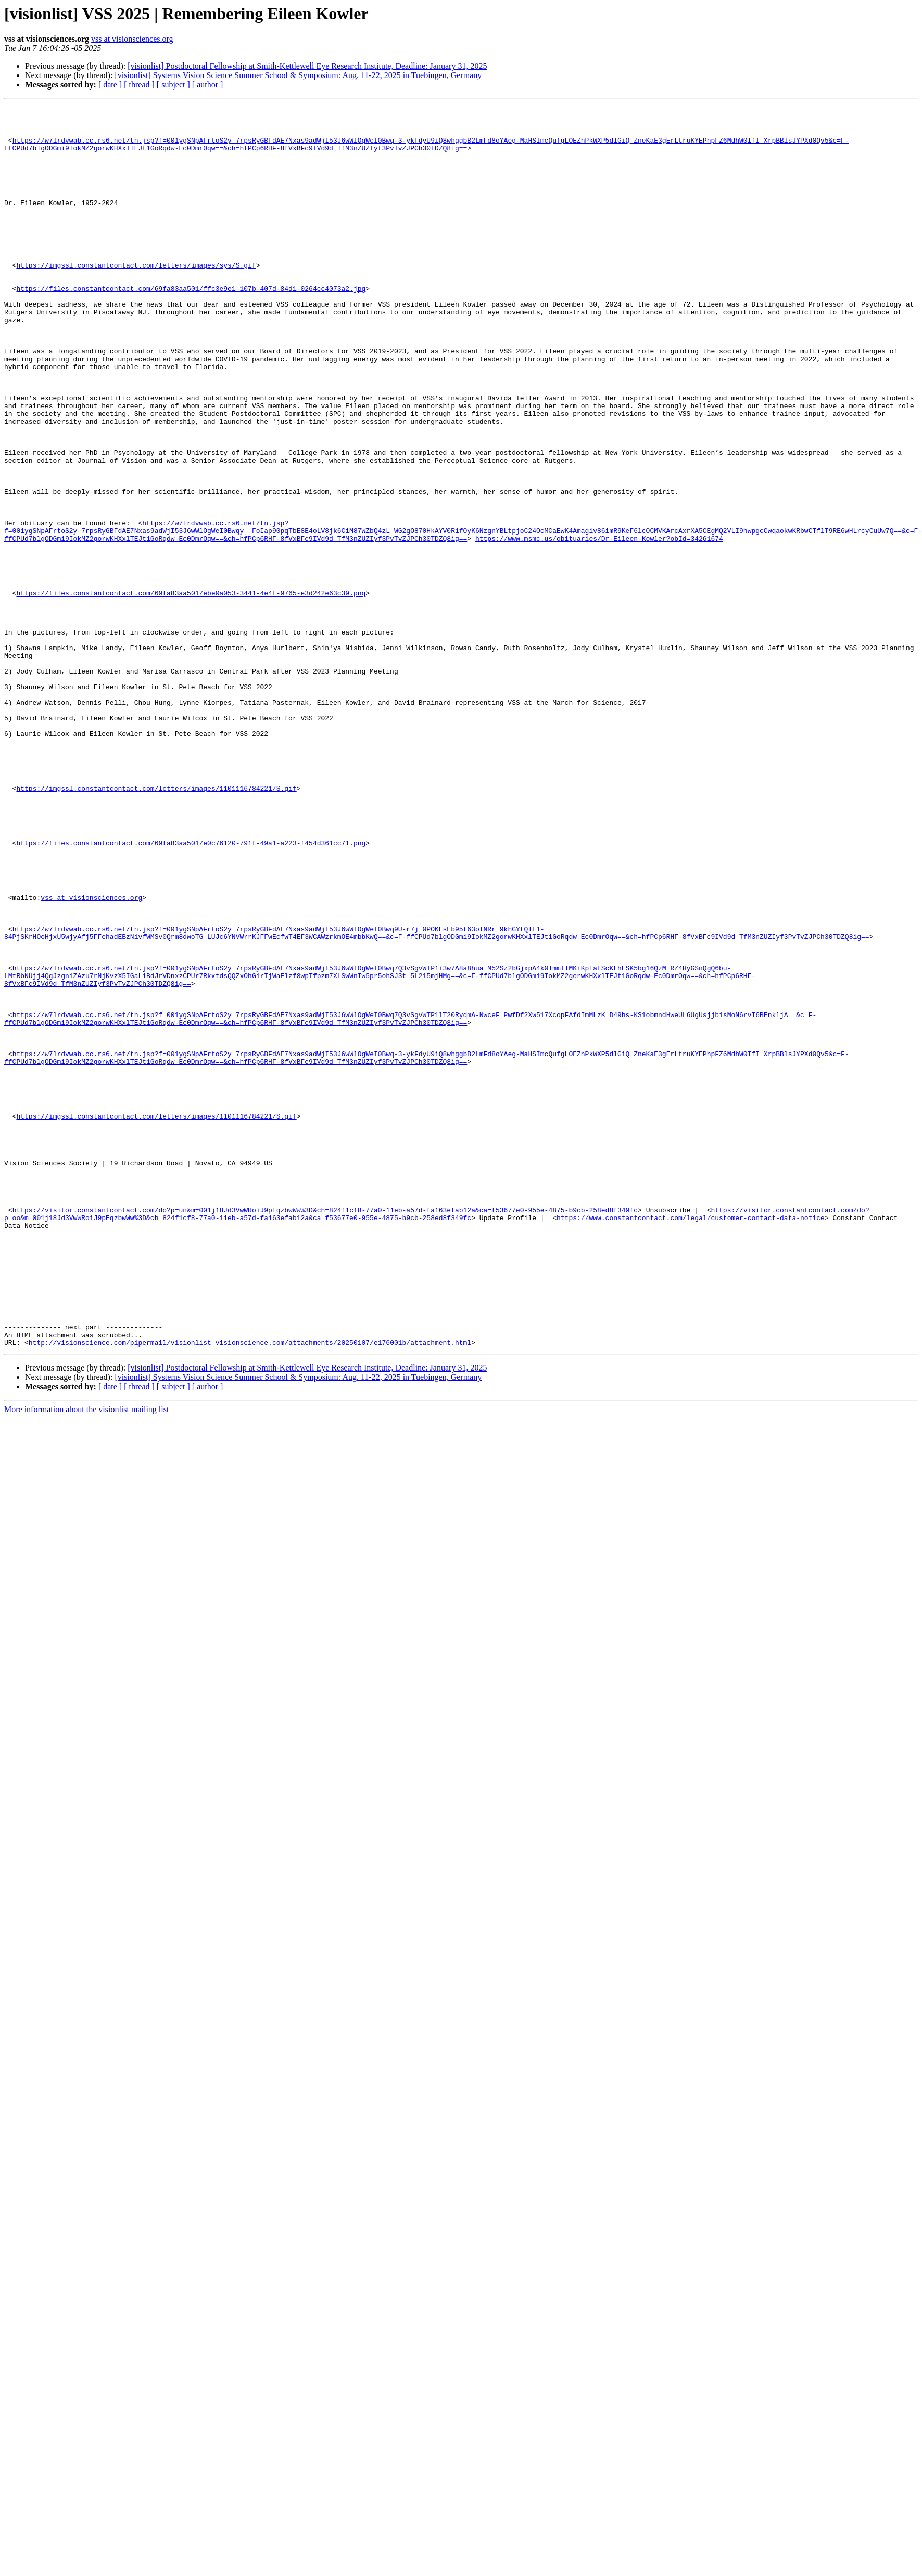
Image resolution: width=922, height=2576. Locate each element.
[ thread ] (139, 84)
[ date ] (110, 84)
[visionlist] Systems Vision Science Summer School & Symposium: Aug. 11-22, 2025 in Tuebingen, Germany (298, 75)
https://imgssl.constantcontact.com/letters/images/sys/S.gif (136, 297)
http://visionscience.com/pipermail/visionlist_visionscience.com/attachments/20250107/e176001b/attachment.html (250, 1590)
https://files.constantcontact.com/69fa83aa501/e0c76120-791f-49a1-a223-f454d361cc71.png (190, 991)
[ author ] (207, 84)
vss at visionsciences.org (132, 38)
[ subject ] (173, 84)
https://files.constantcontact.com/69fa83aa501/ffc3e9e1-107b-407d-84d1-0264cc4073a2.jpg (190, 326)
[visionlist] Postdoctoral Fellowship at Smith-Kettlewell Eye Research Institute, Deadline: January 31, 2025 (307, 65)
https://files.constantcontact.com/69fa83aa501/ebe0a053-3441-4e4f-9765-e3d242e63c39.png (190, 691)
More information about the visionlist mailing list (86, 1657)
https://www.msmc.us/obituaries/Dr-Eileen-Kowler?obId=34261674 (599, 625)
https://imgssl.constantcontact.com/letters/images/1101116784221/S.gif (156, 925)
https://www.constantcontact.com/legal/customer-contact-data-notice (691, 1440)
